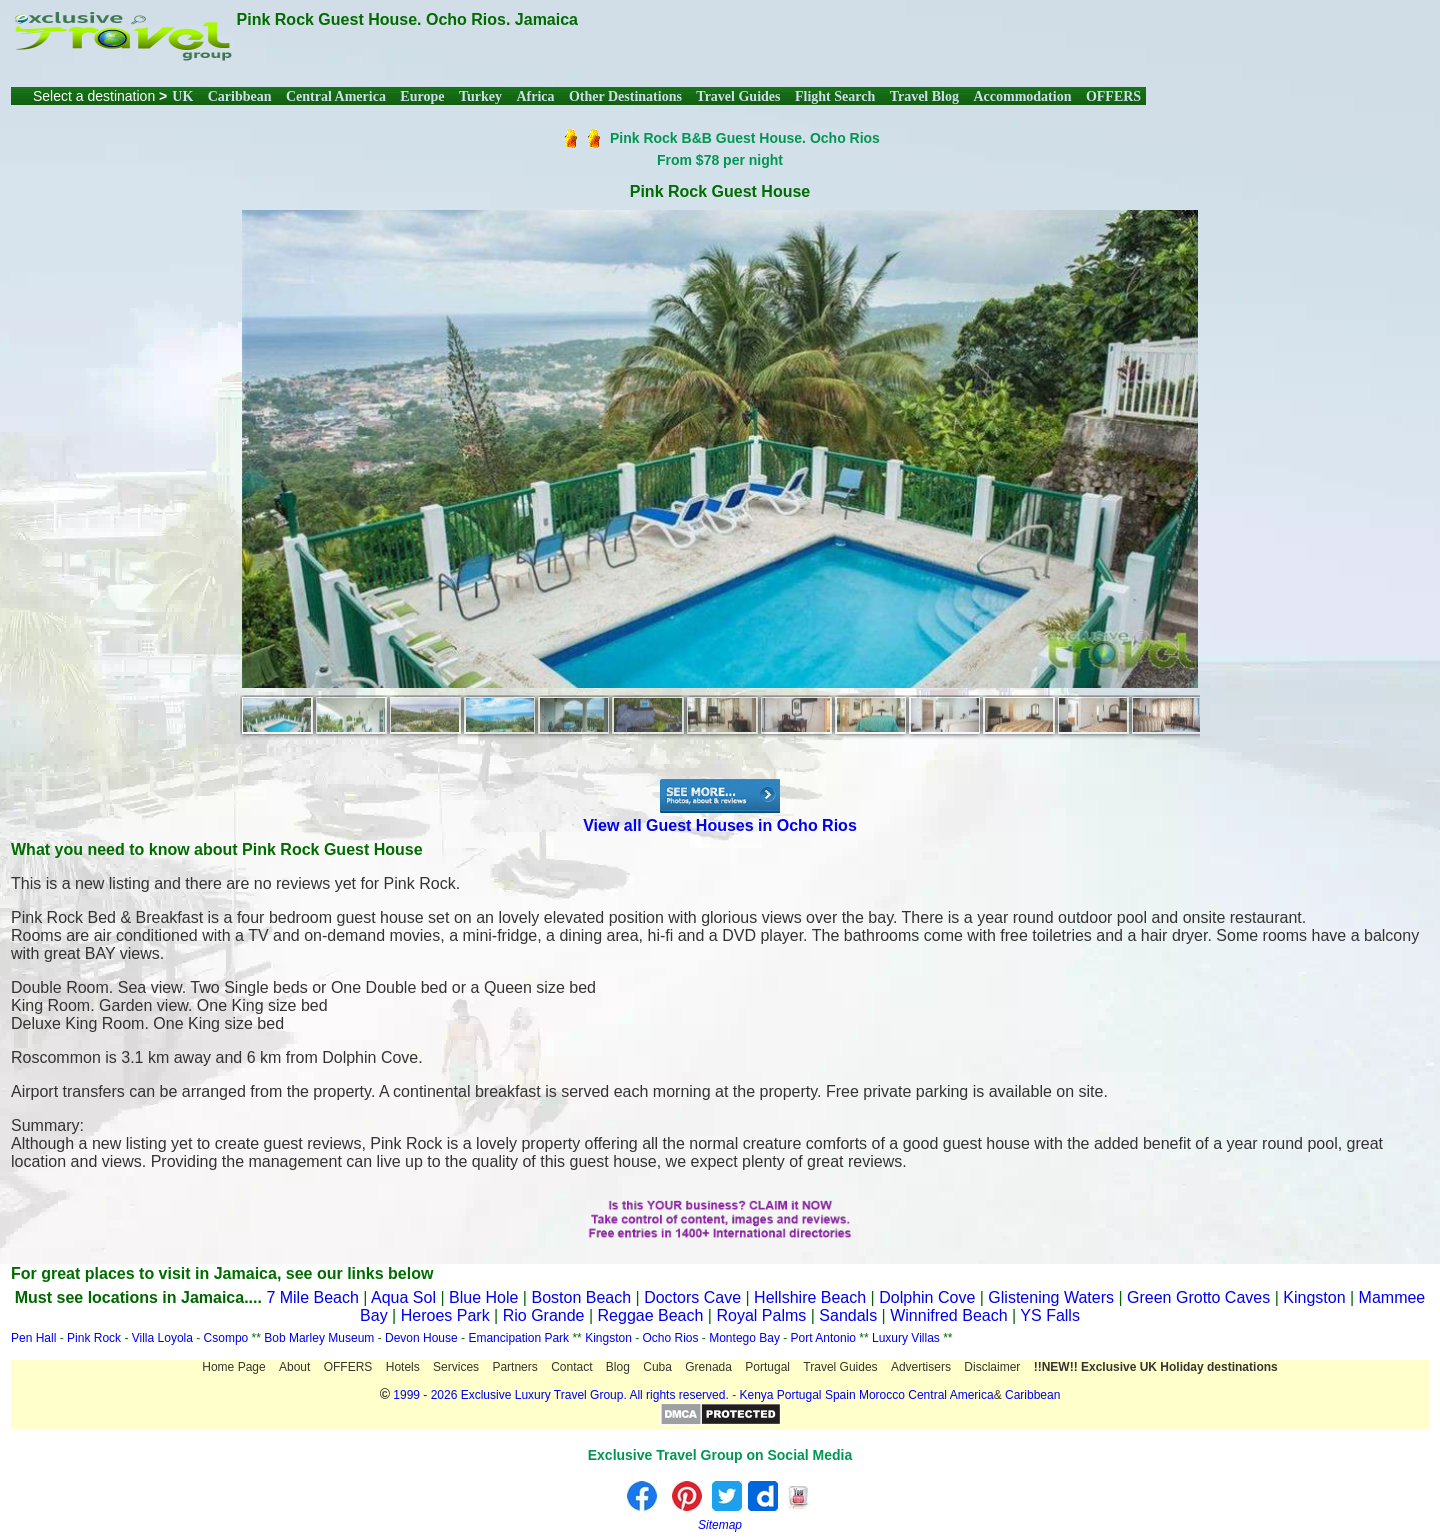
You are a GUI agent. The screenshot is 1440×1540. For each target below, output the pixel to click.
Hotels (403, 1367)
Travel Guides (738, 96)
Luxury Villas (906, 1338)
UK (182, 96)
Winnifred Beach (948, 1315)
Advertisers (921, 1367)
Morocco (882, 1395)
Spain (840, 1395)
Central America (336, 96)
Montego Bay (744, 1338)
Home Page (233, 1367)
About (294, 1367)
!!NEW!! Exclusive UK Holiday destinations (1156, 1367)
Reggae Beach (651, 1315)
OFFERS (1113, 96)
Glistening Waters (1051, 1297)
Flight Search (835, 96)
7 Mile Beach (312, 1297)
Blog (618, 1367)
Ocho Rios (671, 1338)
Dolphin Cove (927, 1297)
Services (456, 1367)
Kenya (756, 1395)
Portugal (767, 1367)
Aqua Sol (405, 1297)
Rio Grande (544, 1315)
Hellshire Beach (810, 1297)
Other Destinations (625, 96)
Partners (514, 1367)
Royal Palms (761, 1315)
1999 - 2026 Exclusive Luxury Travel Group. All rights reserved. (561, 1395)
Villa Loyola (162, 1338)
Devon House (421, 1338)
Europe (422, 96)
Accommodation (1022, 96)
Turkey (480, 96)
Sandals (848, 1315)
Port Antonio (823, 1338)
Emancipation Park (520, 1338)
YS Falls (1050, 1315)
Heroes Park (445, 1315)
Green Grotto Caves (1198, 1297)
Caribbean (240, 96)
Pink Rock (94, 1338)
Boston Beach (581, 1297)
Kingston (1314, 1297)
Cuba (657, 1367)
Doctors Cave (692, 1297)
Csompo (226, 1338)
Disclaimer (992, 1367)
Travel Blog (924, 96)
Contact (571, 1367)
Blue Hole (483, 1297)
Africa (535, 96)
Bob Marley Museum (319, 1338)
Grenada (708, 1367)
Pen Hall (33, 1338)
